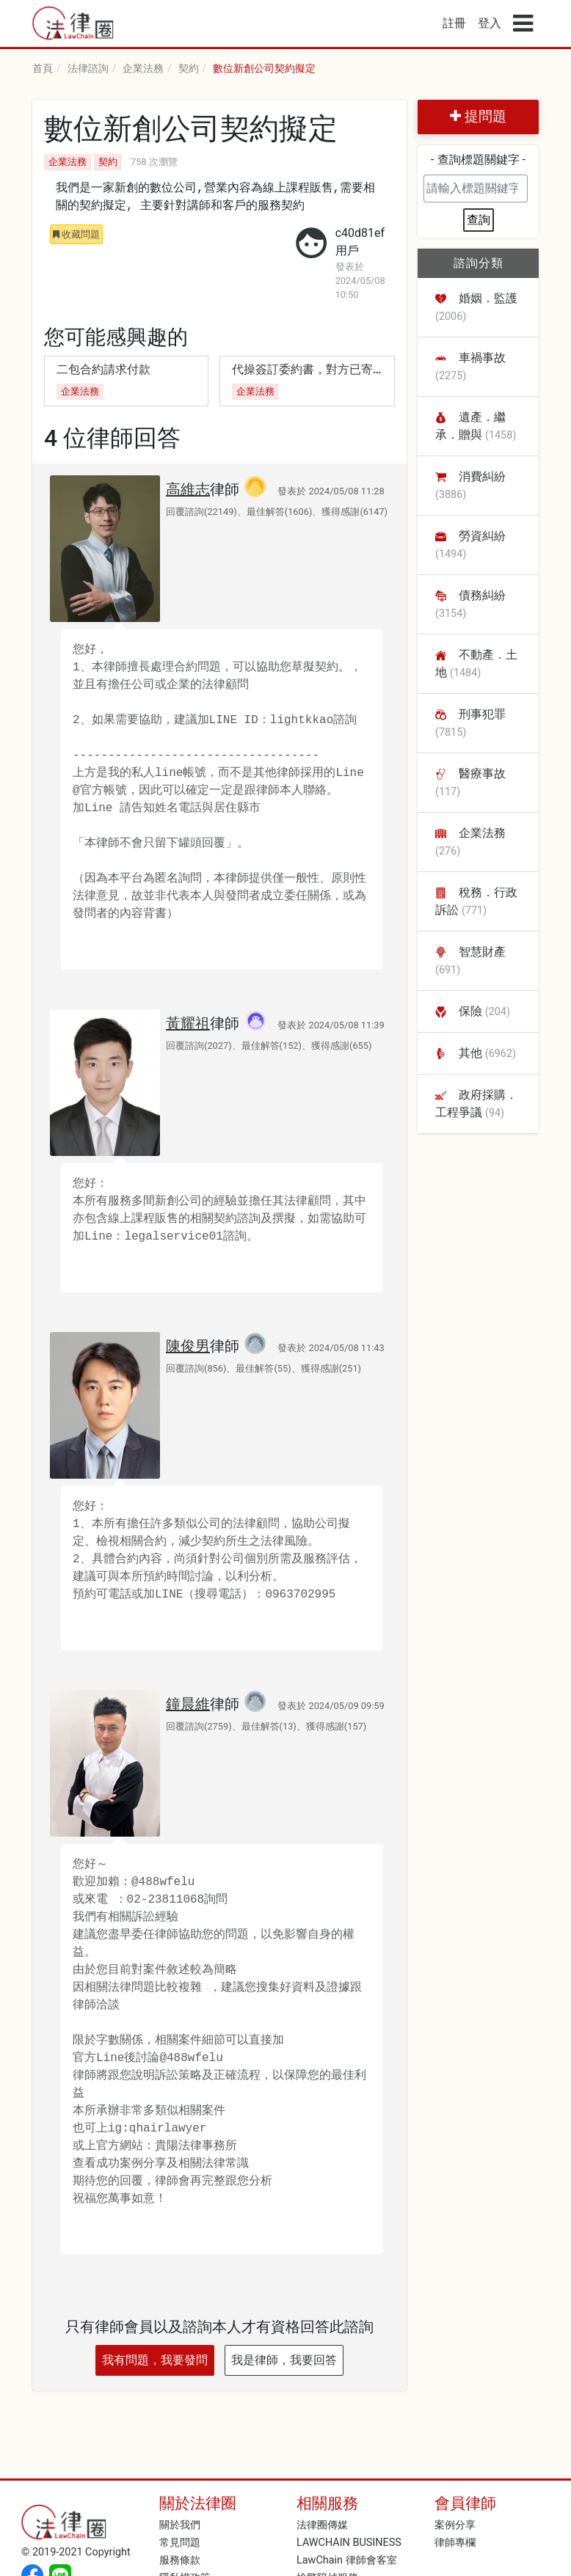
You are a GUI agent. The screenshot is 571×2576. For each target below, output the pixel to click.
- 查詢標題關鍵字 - (478, 160)
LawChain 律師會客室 (347, 2560)
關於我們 (179, 2525)
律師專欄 (455, 2542)
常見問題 (179, 2542)
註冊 (454, 23)
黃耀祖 (188, 1023)
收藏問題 (76, 234)
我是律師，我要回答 (284, 2360)
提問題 (478, 116)
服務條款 (179, 2560)
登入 (489, 23)
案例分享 (455, 2525)
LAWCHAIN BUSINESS (349, 2542)
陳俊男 (188, 1346)
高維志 (188, 489)
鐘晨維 (188, 1704)
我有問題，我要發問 (155, 2360)
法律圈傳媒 (322, 2525)
